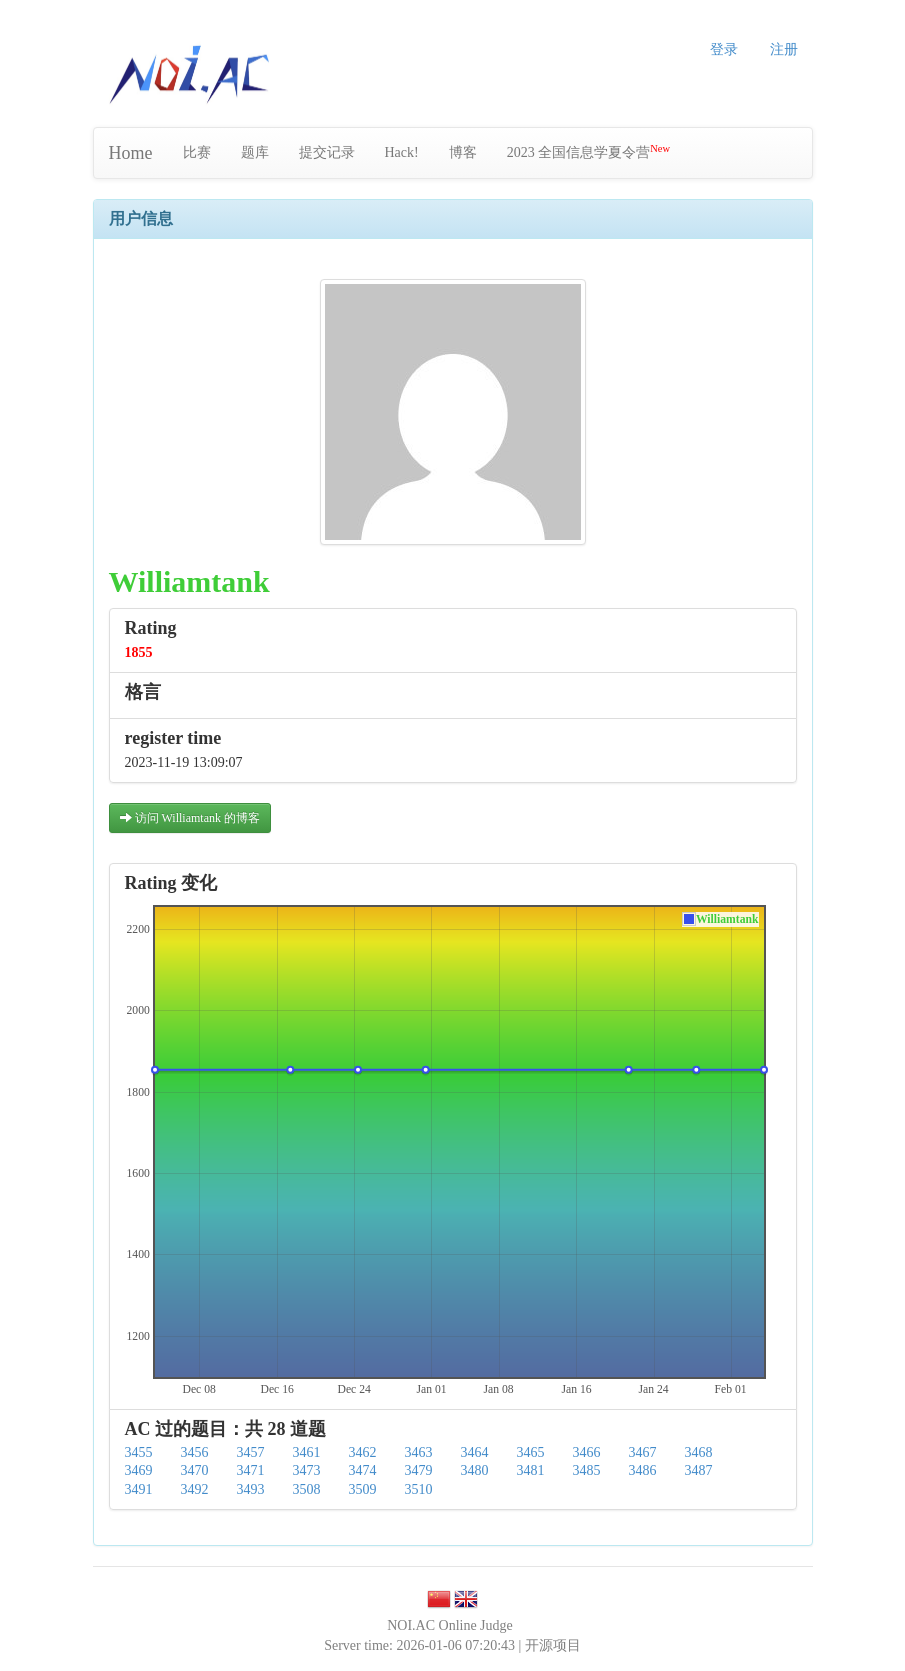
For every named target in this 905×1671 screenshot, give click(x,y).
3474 (363, 1470)
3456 (195, 1452)
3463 (419, 1452)
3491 (139, 1489)
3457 (251, 1452)
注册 (784, 49)
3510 (419, 1489)
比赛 (197, 152)
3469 (139, 1470)
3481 (531, 1470)
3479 (419, 1470)
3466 (587, 1452)
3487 (699, 1470)
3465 (531, 1452)
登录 (724, 49)
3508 (307, 1489)
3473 (307, 1470)
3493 (251, 1489)
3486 (643, 1470)
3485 (587, 1470)
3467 (643, 1452)
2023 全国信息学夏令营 (588, 151)
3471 (251, 1470)
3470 (195, 1470)
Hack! (402, 152)
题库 (255, 152)
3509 (363, 1489)
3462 (363, 1452)
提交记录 (327, 152)
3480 (475, 1470)
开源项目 (553, 1645)
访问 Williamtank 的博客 (190, 818)
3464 (475, 1452)
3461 (307, 1452)
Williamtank (727, 919)
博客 (463, 152)
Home (131, 153)
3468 (699, 1452)
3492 (195, 1489)
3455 (139, 1452)
